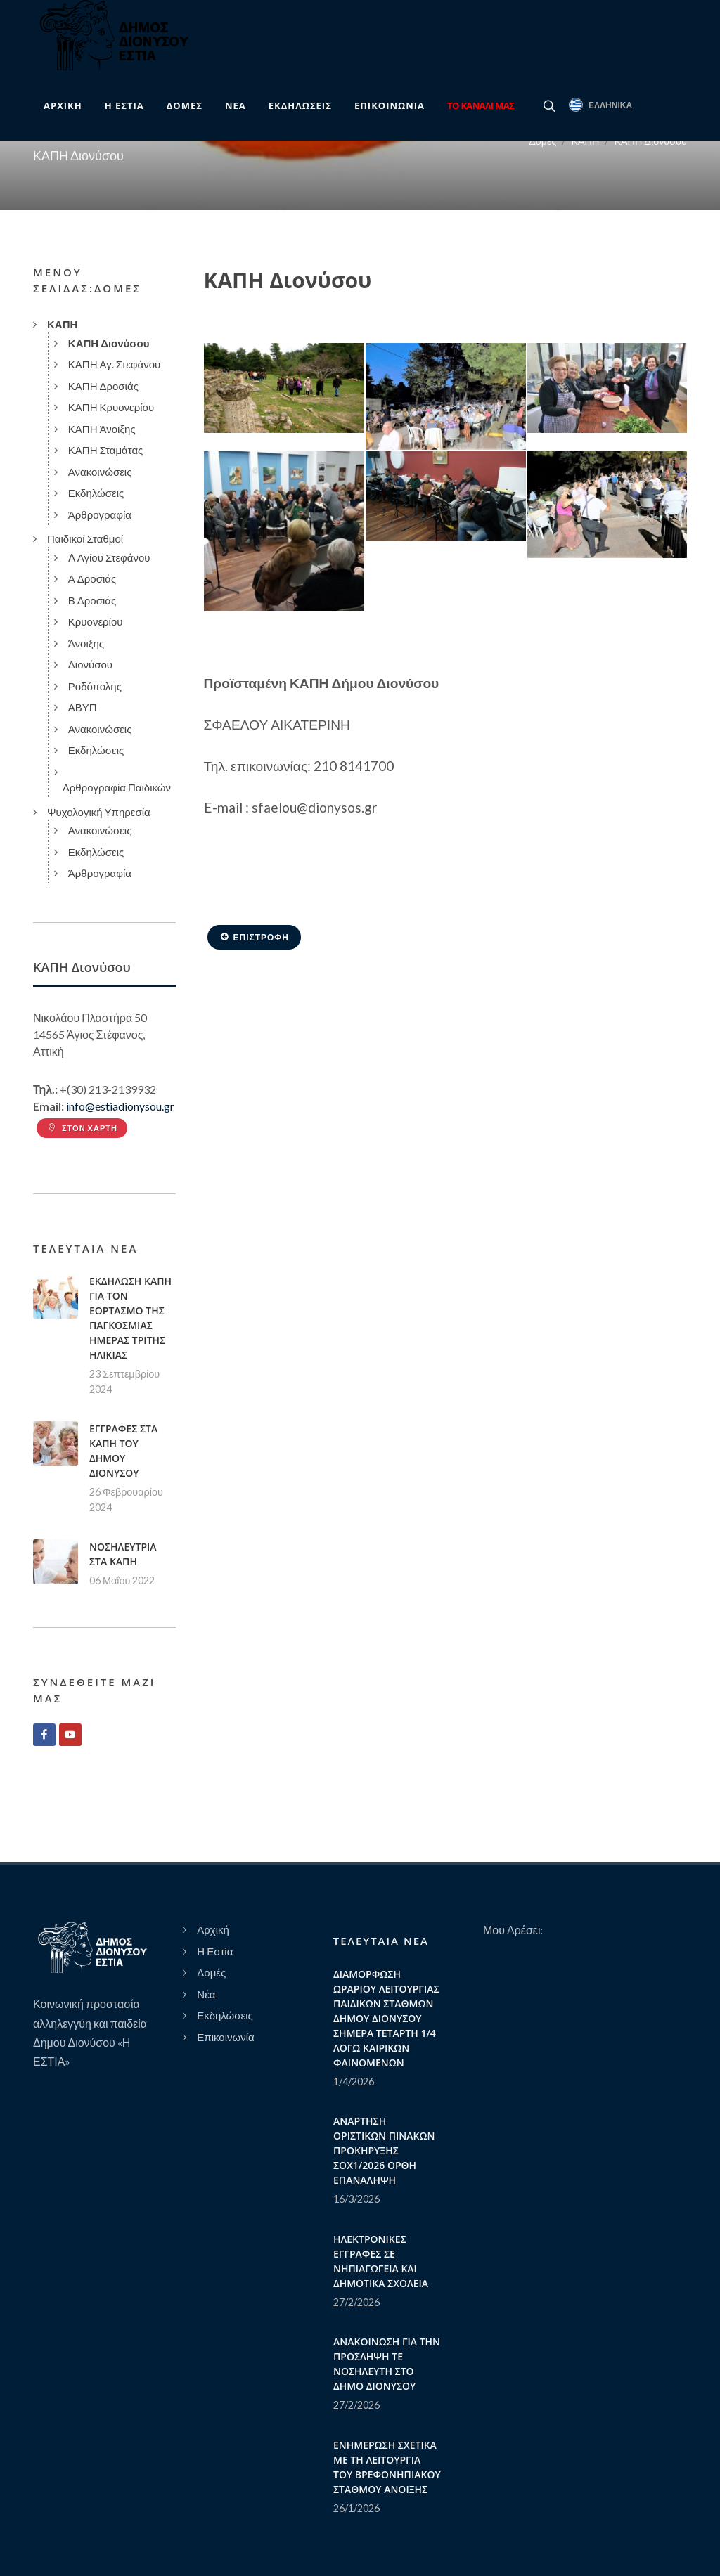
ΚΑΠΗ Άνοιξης (102, 428)
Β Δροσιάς (92, 600)
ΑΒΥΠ (82, 707)
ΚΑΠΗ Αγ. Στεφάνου (114, 364)
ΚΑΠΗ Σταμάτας (105, 450)
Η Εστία (215, 1951)
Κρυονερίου (95, 621)
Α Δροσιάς (92, 578)
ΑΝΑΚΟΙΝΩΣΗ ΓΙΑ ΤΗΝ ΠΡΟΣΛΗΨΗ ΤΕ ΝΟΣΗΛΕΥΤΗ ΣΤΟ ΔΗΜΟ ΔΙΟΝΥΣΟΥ (386, 2364)
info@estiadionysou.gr (120, 1106)
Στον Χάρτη (81, 1128)
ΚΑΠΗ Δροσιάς (103, 386)
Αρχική (213, 1929)
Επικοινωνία (225, 2037)
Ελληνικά (600, 105)
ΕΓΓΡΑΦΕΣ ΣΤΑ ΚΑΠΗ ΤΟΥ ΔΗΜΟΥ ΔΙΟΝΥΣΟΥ (123, 1451)
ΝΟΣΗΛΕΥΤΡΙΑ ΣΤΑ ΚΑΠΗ (123, 1554)
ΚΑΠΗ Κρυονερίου (111, 407)
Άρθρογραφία (99, 514)
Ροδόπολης (95, 686)
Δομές (542, 141)
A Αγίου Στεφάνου (109, 557)
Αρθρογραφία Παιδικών (117, 787)
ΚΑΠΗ (585, 141)
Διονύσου (90, 664)
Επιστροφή (254, 937)
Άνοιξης (86, 643)
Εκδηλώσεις (96, 492)
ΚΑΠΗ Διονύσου (650, 141)
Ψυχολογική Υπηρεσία (98, 811)
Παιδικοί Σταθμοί (85, 538)
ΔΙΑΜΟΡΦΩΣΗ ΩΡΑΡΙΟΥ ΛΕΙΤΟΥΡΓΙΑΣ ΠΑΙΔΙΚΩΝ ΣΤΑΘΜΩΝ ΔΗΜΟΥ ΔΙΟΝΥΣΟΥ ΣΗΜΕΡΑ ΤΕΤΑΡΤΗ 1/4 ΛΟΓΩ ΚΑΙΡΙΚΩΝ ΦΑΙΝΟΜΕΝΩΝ (386, 2018)
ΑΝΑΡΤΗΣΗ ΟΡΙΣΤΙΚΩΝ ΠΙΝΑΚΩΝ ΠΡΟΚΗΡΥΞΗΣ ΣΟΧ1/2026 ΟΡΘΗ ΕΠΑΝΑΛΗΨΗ (384, 2150)
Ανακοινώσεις (100, 471)
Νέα (206, 1994)
